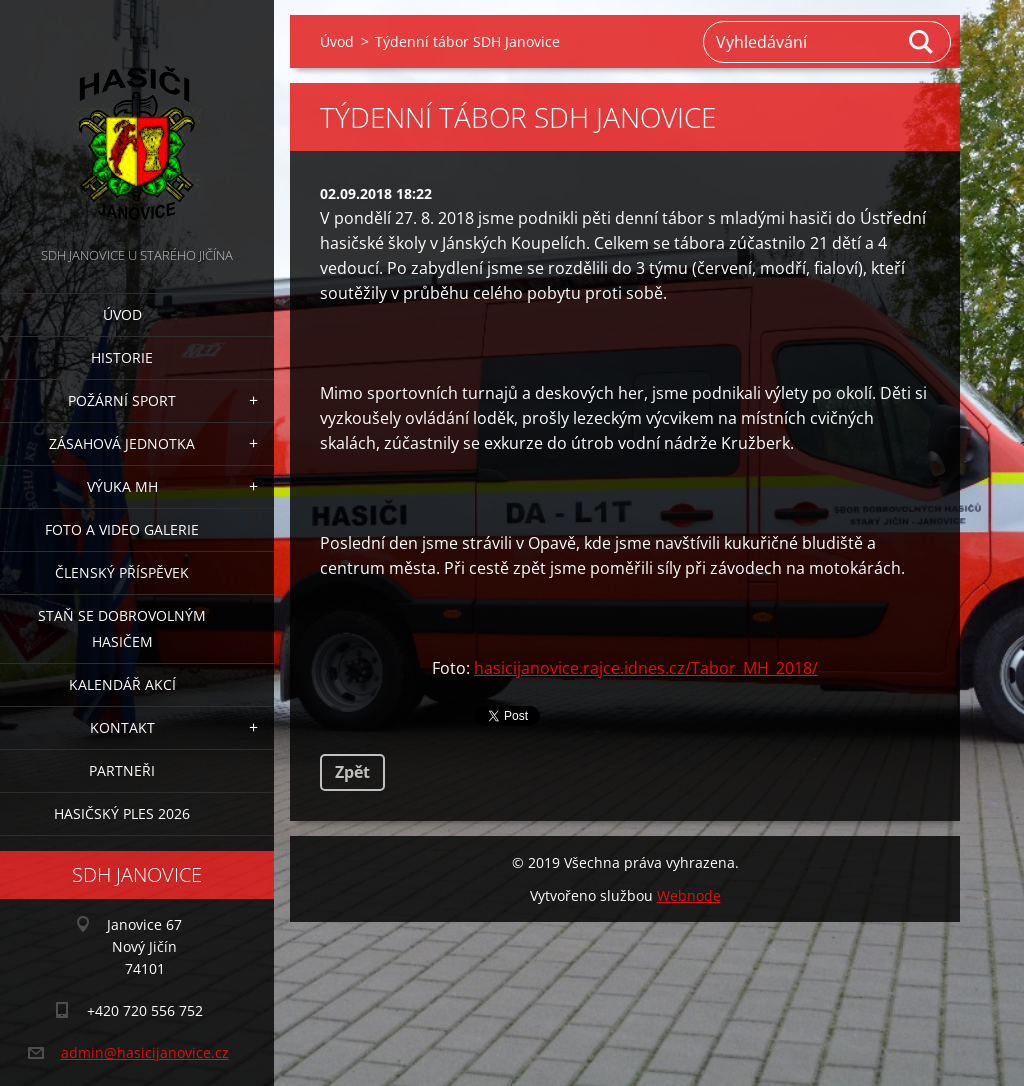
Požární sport (122, 400)
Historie (122, 357)
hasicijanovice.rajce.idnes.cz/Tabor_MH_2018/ (646, 668)
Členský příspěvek (122, 572)
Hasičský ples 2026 (122, 813)
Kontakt (122, 727)
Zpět (352, 772)
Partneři (122, 770)
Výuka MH (122, 486)
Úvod (122, 314)
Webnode (689, 895)
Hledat (922, 42)
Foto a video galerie (122, 529)
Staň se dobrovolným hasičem (122, 628)
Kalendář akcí (122, 684)
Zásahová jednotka (122, 443)
